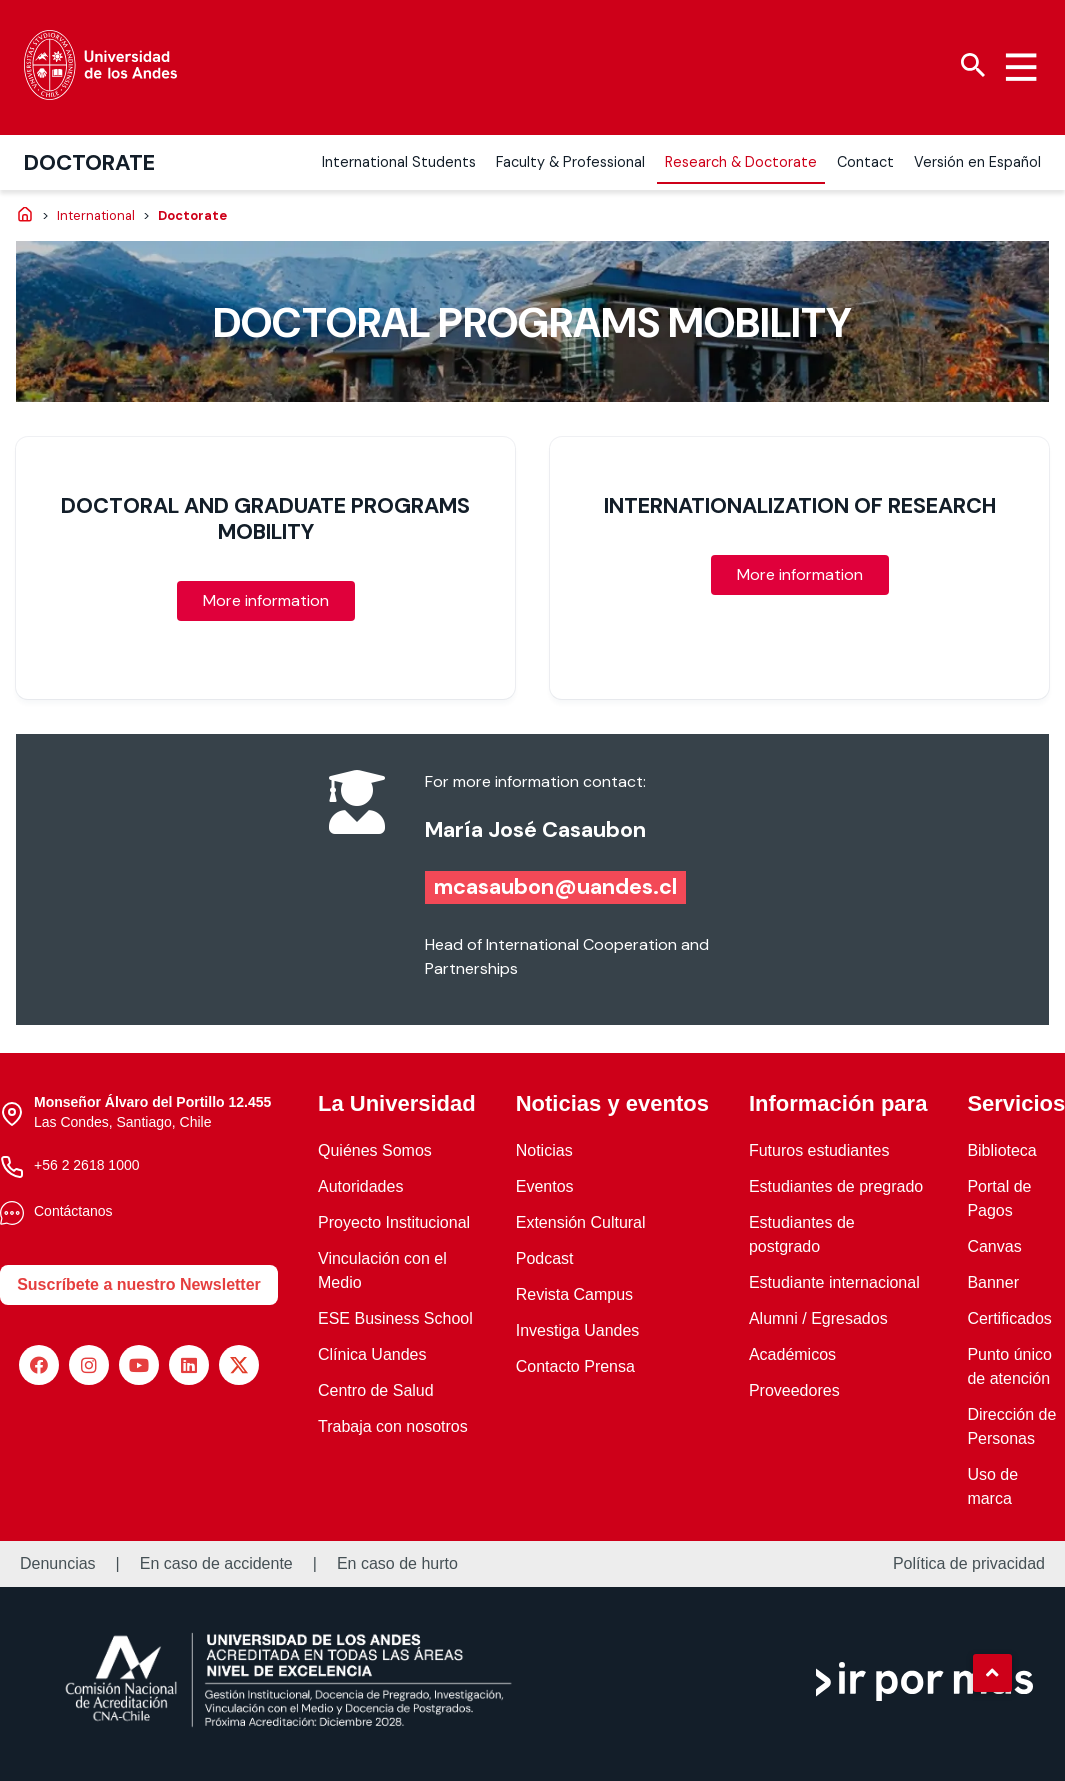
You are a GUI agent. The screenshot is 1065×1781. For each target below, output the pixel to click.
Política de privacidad (969, 1564)
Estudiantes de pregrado (836, 1186)
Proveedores (794, 1390)
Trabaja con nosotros (393, 1426)
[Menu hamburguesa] (1021, 67)
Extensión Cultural (581, 1222)
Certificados (1009, 1318)
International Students (399, 162)
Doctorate (89, 162)
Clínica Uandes (372, 1354)
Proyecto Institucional (394, 1222)
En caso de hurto (397, 1564)
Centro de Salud (376, 1390)
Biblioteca (1001, 1150)
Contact (865, 162)
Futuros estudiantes (819, 1150)
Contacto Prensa (575, 1366)
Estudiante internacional (834, 1282)
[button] (992, 1673)
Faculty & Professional (570, 162)
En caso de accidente (216, 1564)
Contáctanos (73, 1211)
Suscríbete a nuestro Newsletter (139, 1284)
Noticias (544, 1150)
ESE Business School (395, 1318)
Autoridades (360, 1186)
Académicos (792, 1354)
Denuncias (58, 1564)
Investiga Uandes (578, 1330)
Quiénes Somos (375, 1150)
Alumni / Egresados (818, 1318)
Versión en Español (977, 162)
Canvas (994, 1246)
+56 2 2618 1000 (87, 1165)
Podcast (545, 1258)
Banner (993, 1282)
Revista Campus (574, 1294)
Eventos (545, 1186)
